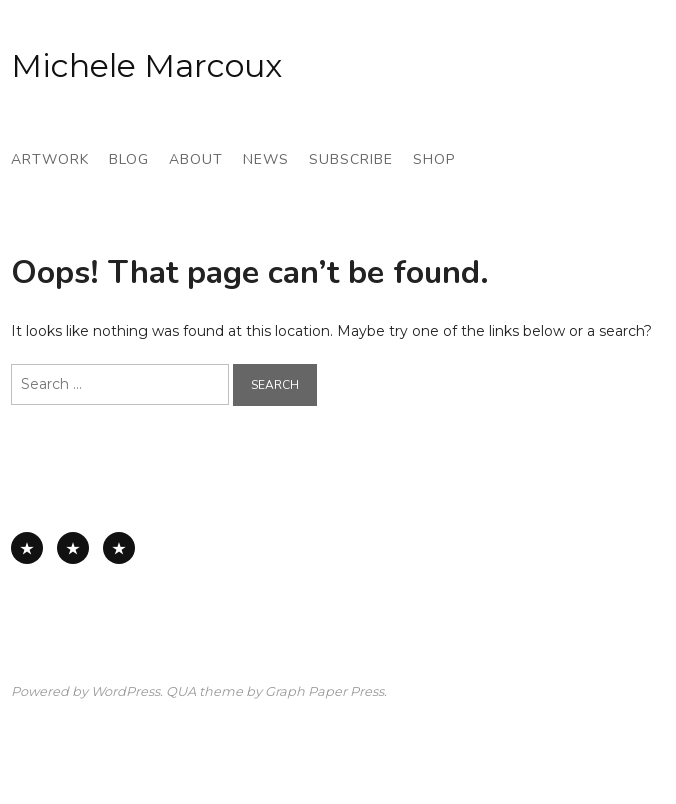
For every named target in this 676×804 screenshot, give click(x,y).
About (196, 159)
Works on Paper (73, 548)
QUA (181, 691)
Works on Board (119, 548)
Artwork (50, 159)
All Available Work (27, 548)
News (266, 159)
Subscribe (351, 159)
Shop (434, 159)
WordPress (125, 691)
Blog (129, 159)
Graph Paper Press (324, 691)
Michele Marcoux (146, 65)
